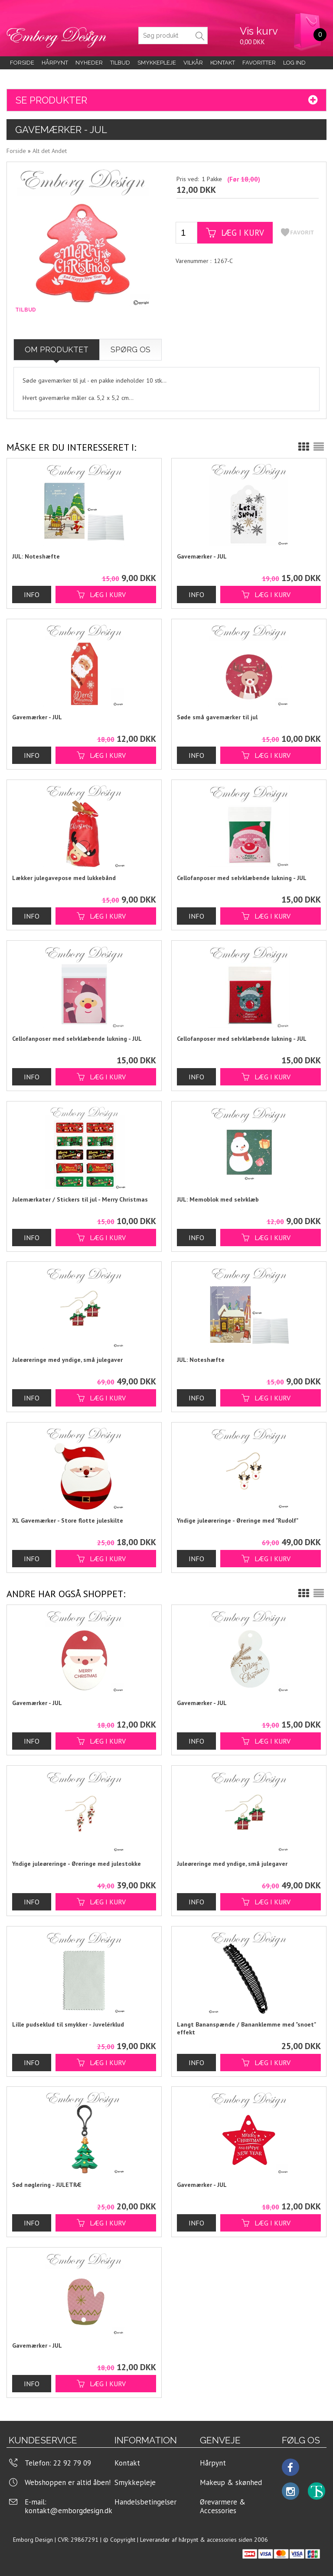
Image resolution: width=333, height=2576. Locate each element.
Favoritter (259, 62)
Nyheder (89, 62)
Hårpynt (55, 62)
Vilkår (193, 62)
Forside (22, 62)
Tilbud (120, 62)
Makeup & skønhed (231, 2482)
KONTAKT (222, 62)
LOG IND (294, 62)
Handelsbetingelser (145, 2502)
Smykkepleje (156, 62)
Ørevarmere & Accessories (222, 2506)
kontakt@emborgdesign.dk (68, 2510)
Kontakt (127, 2463)
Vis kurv (259, 31)
